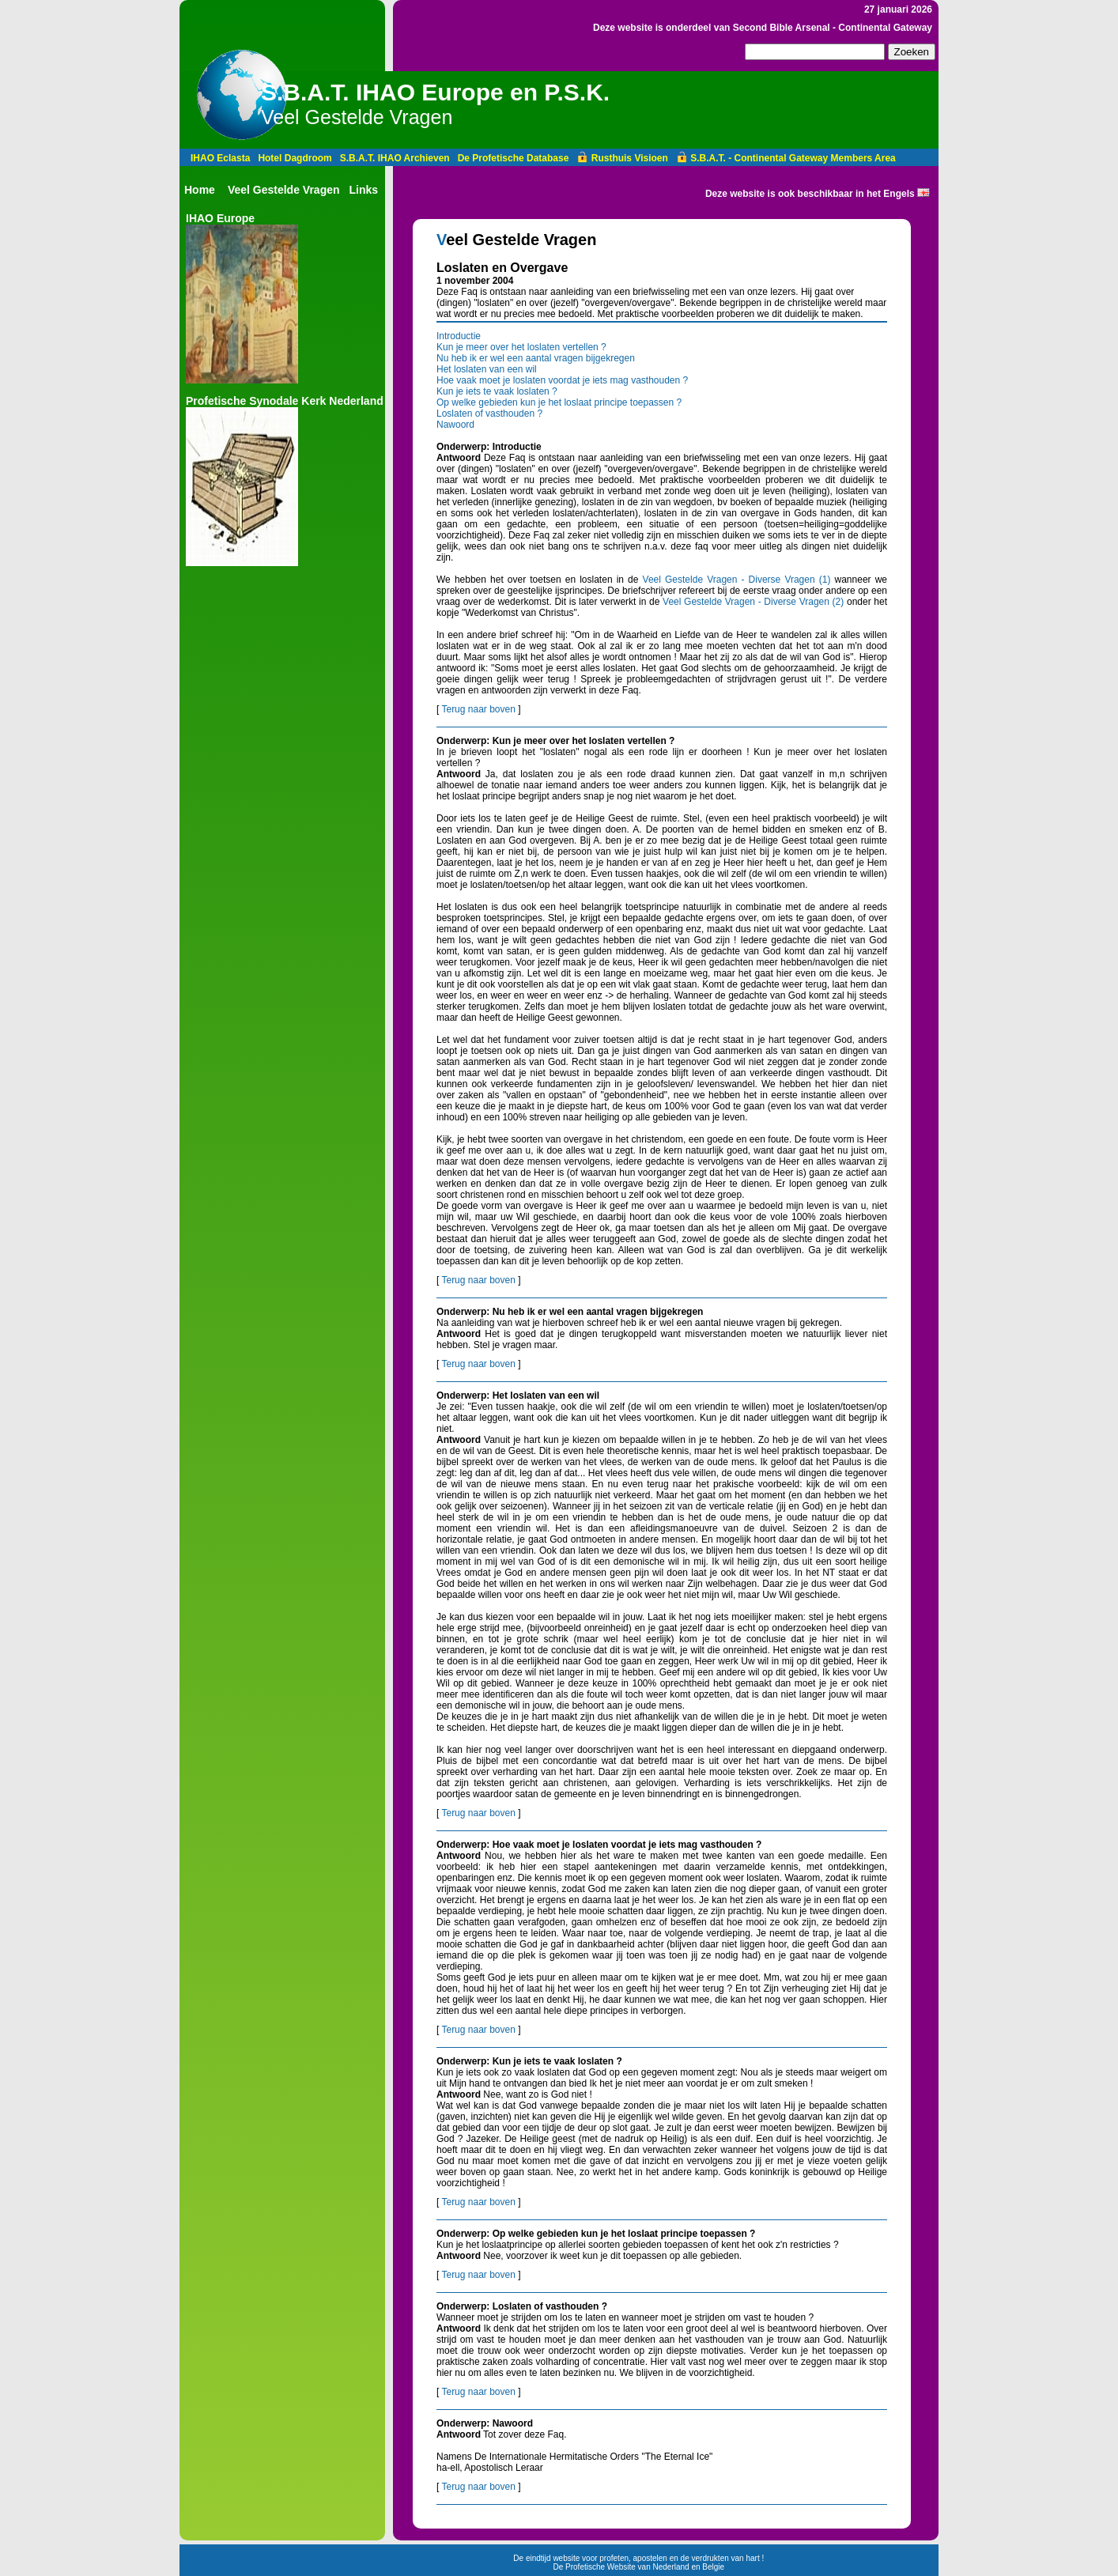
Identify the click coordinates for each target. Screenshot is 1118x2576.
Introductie (458, 336)
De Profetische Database (513, 158)
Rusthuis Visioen (621, 158)
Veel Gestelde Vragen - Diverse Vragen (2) (753, 601)
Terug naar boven (478, 709)
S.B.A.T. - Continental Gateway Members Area (786, 158)
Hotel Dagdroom (294, 158)
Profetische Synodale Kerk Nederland (284, 401)
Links (364, 189)
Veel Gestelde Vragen (284, 189)
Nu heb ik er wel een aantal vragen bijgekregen (535, 358)
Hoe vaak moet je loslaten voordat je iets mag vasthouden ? (562, 380)
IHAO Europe (220, 218)
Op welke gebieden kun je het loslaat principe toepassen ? (559, 402)
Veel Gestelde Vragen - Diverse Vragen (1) (737, 579)
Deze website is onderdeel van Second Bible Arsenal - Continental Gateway (762, 27)
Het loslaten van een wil (486, 369)
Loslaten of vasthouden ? (489, 413)
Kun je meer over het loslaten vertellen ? (521, 347)
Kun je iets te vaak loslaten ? (496, 391)
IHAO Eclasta (220, 158)
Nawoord (455, 424)
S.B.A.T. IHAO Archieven (395, 158)
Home (199, 189)
